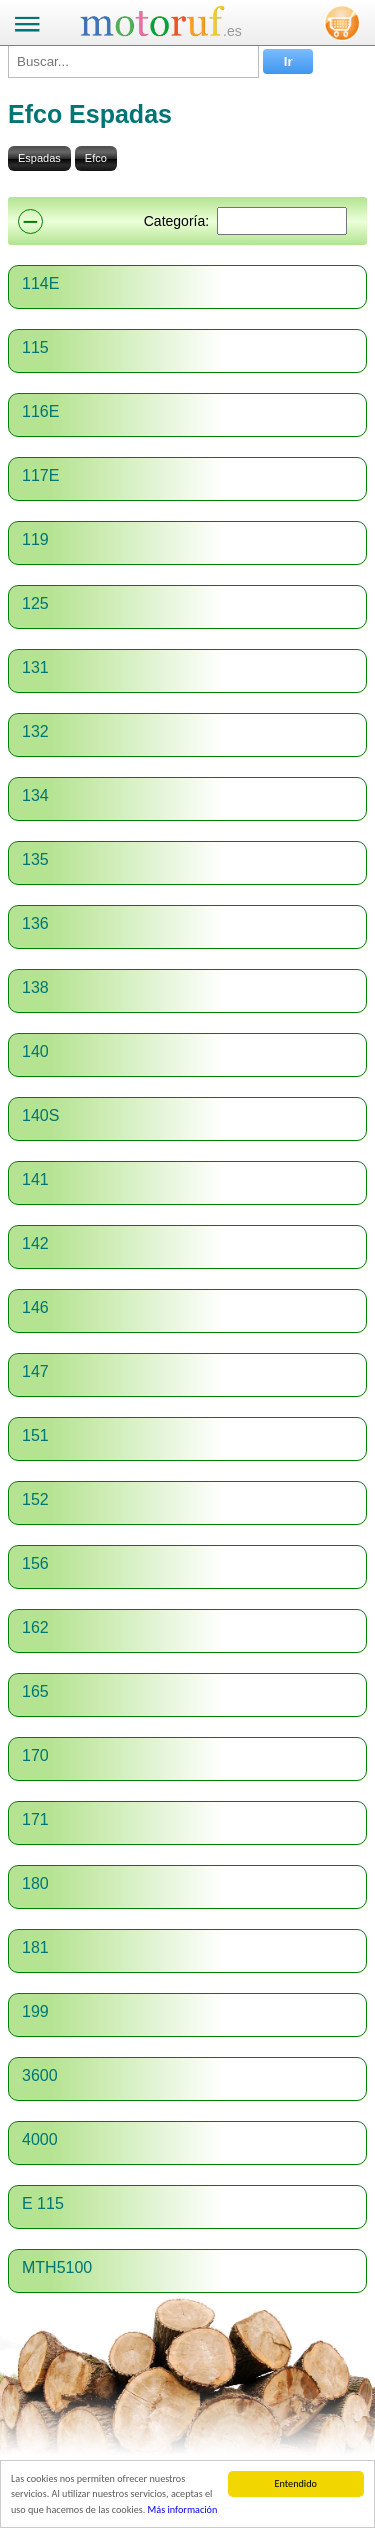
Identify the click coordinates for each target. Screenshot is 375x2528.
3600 (40, 2075)
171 (35, 1819)
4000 (40, 2139)
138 (35, 987)
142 (35, 1243)
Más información (183, 2509)
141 (35, 1179)
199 (35, 2011)
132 (35, 731)
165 (35, 1691)
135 (35, 859)
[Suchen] (282, 221)
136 (35, 923)
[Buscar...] (133, 61)
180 (35, 1883)
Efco (96, 158)
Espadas (39, 158)
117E (40, 475)
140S (40, 1115)
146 (35, 1307)
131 (35, 667)
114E (40, 283)
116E (40, 411)
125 (35, 603)
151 (35, 1435)
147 (35, 1371)
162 (35, 1627)
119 (35, 539)
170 (35, 1755)
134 (35, 795)
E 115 (43, 2203)
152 (35, 1499)
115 (35, 347)
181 (35, 1947)
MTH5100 (57, 2267)
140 (35, 1051)
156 (35, 1563)
